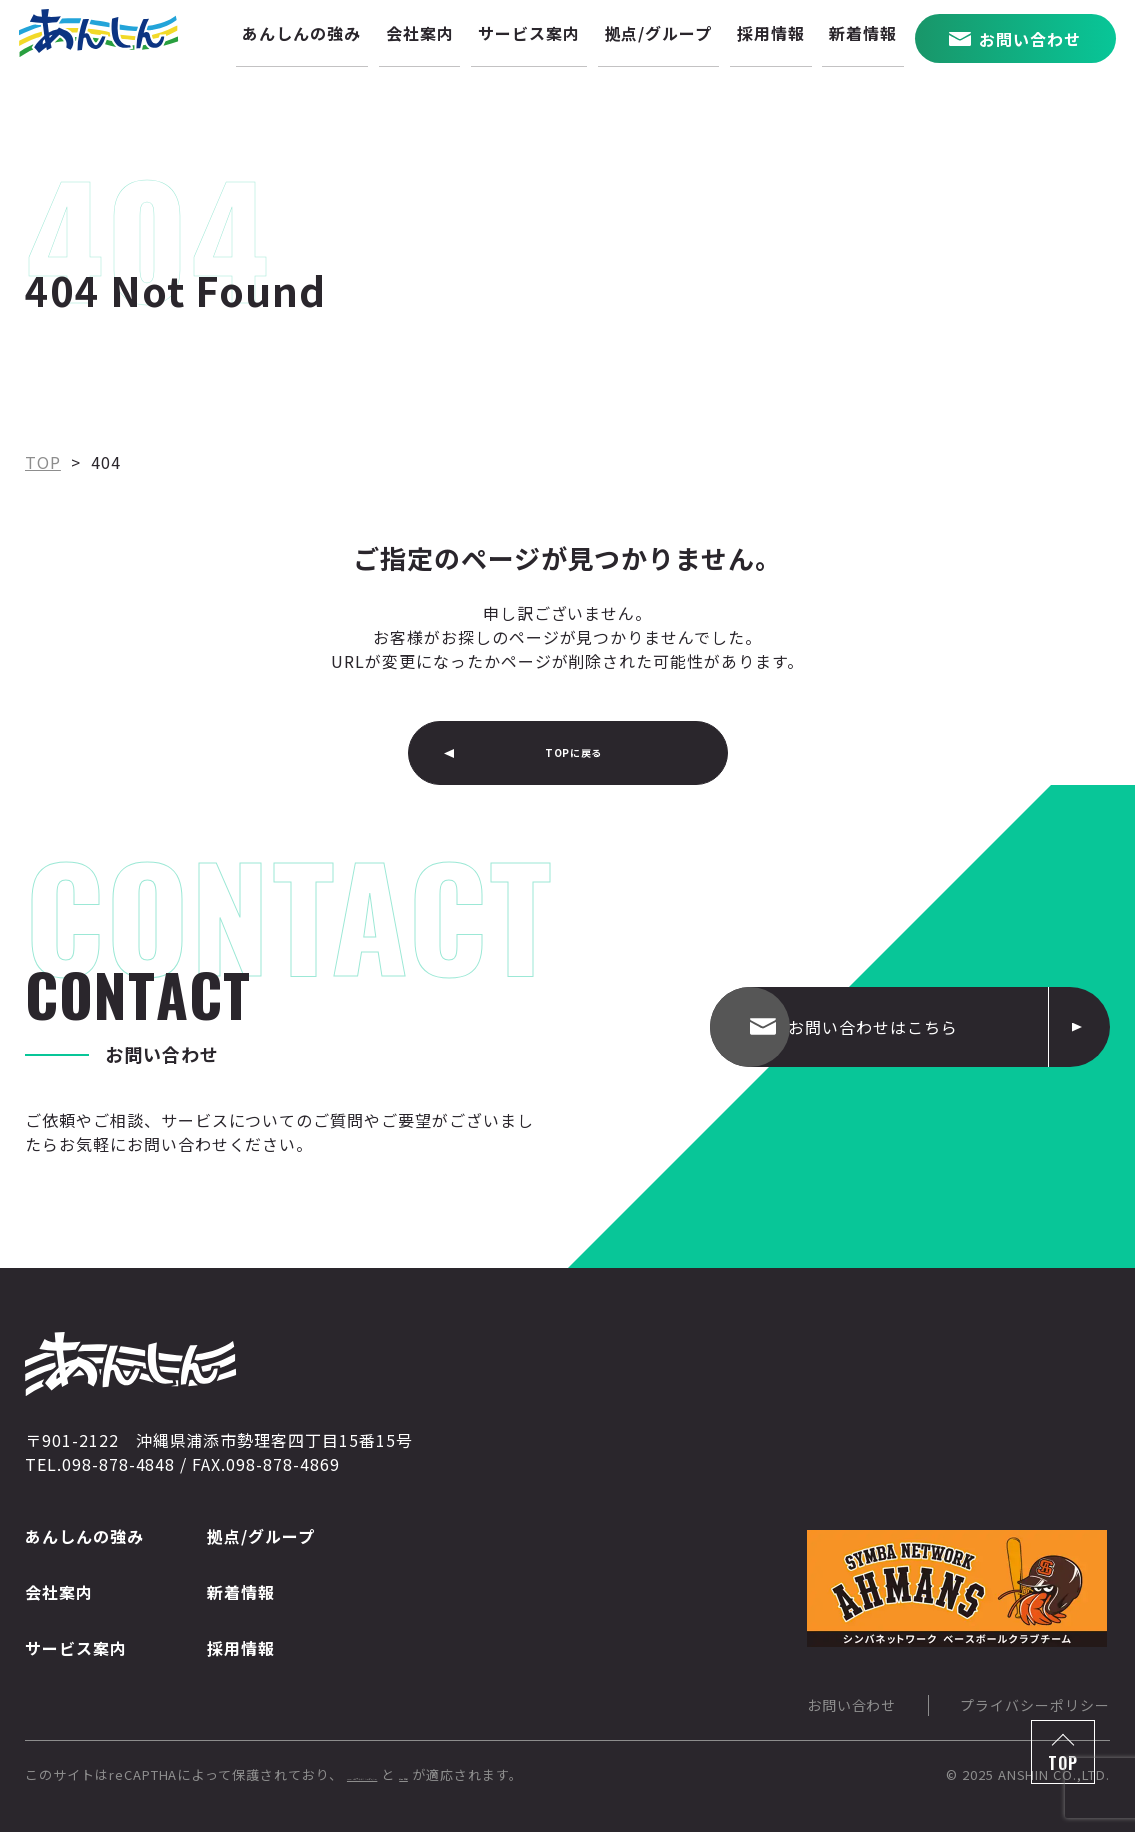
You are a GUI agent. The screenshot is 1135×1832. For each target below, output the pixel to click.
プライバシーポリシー (1035, 1705)
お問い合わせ (852, 1705)
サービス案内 (76, 1648)
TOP (1063, 1763)
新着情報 (241, 1592)
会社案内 (59, 1592)
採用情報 (241, 1648)
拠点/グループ (261, 1536)
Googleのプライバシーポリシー (448, 1774)
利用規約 (600, 1774)
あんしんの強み (84, 1536)
